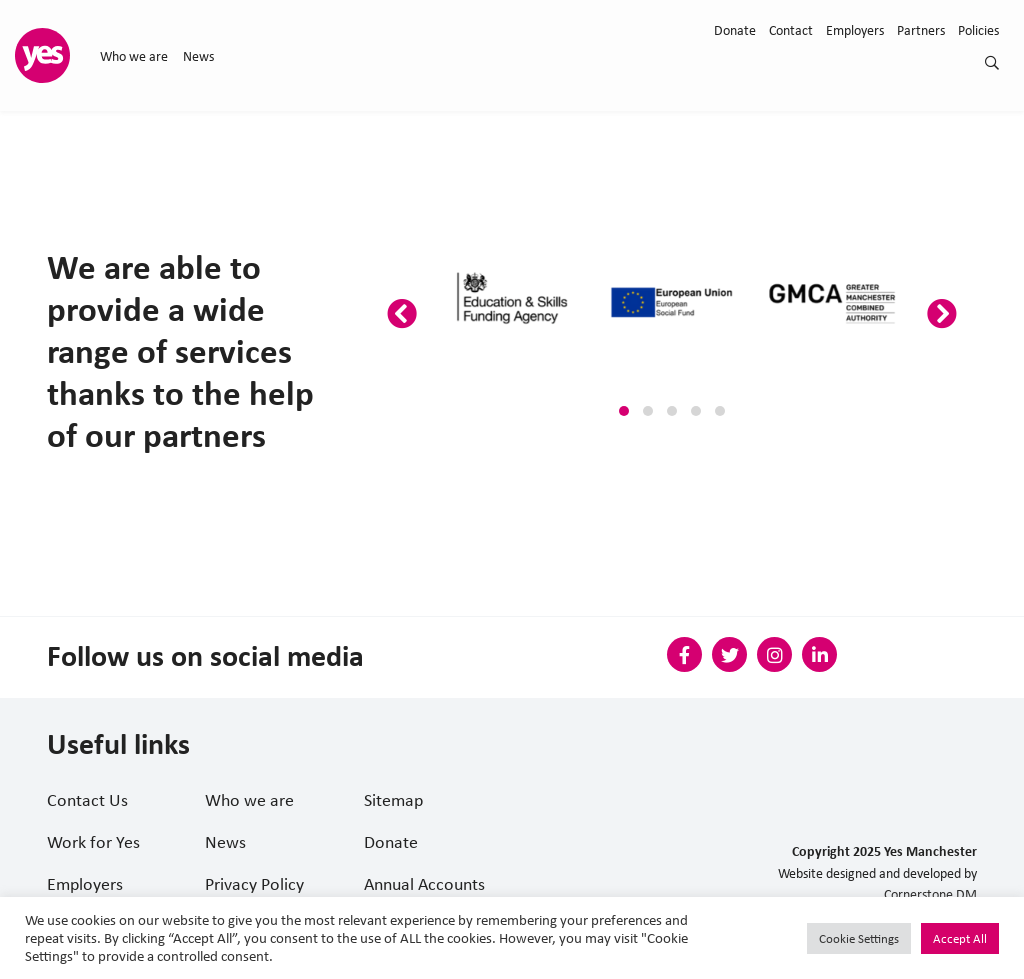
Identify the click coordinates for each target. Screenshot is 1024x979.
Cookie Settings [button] (859, 938)
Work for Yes (93, 841)
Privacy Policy (254, 883)
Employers (855, 29)
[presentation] (402, 314)
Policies (978, 29)
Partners (921, 29)
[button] (624, 411)
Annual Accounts (424, 883)
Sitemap (393, 799)
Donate (735, 29)
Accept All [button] (960, 938)
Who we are (134, 55)
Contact (791, 29)
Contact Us (87, 799)
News (198, 55)
